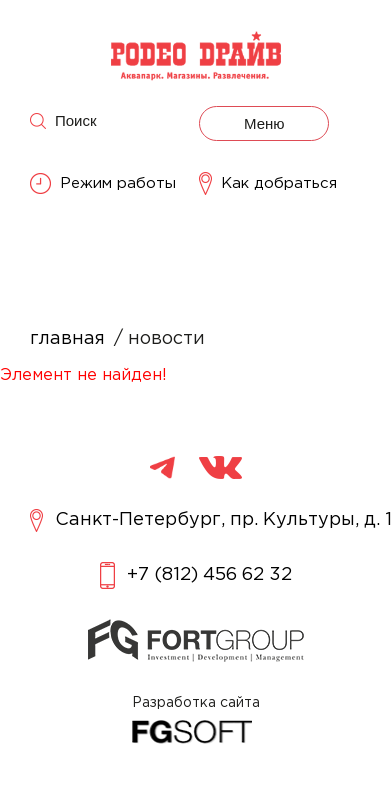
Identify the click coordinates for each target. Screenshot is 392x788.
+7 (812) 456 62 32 (196, 575)
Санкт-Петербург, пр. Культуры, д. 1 (211, 520)
